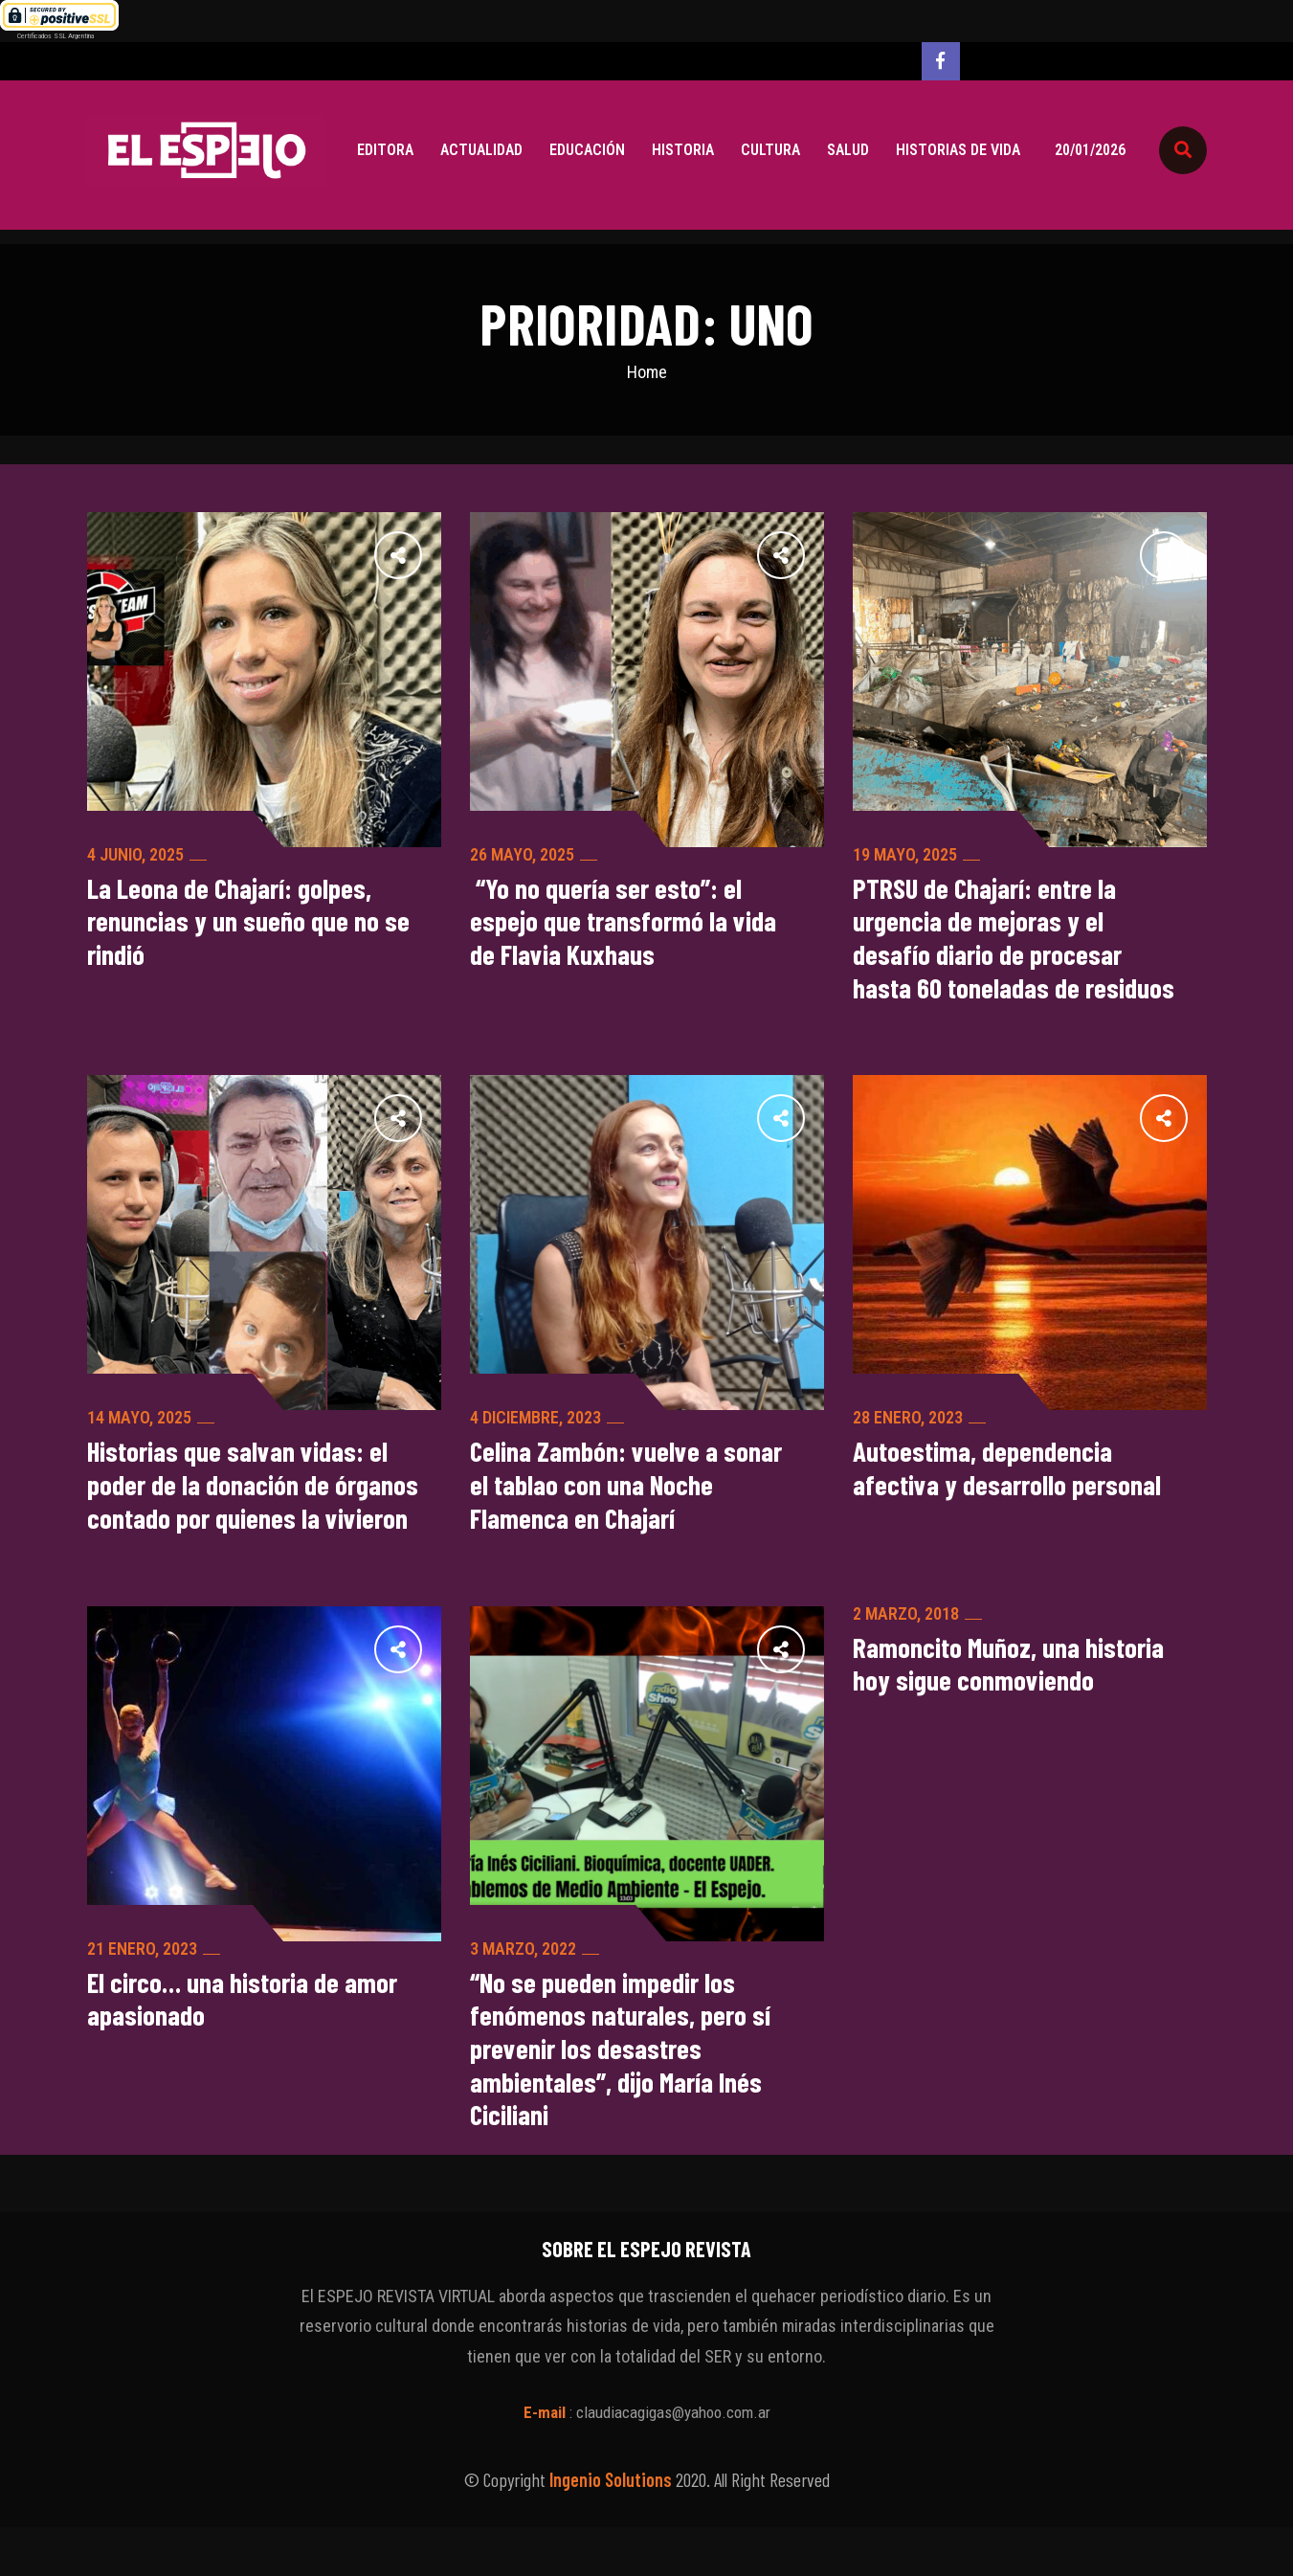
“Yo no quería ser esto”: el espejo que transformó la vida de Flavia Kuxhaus (626, 923)
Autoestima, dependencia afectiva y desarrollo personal (1011, 1475)
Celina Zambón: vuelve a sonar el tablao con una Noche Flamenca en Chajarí (629, 1492)
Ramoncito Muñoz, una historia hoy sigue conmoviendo (1013, 1708)
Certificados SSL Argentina (55, 36)
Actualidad (481, 150)
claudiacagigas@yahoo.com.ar (673, 2461)
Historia (683, 150)
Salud (848, 150)
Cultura (770, 150)
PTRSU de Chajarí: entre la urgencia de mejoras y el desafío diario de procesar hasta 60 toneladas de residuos (1018, 941)
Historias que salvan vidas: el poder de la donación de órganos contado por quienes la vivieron (251, 1510)
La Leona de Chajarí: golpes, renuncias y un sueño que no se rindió (250, 923)
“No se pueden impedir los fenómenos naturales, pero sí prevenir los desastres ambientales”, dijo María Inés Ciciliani (622, 2095)
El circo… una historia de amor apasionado (248, 2043)
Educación (587, 150)
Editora (385, 150)
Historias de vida (958, 150)
